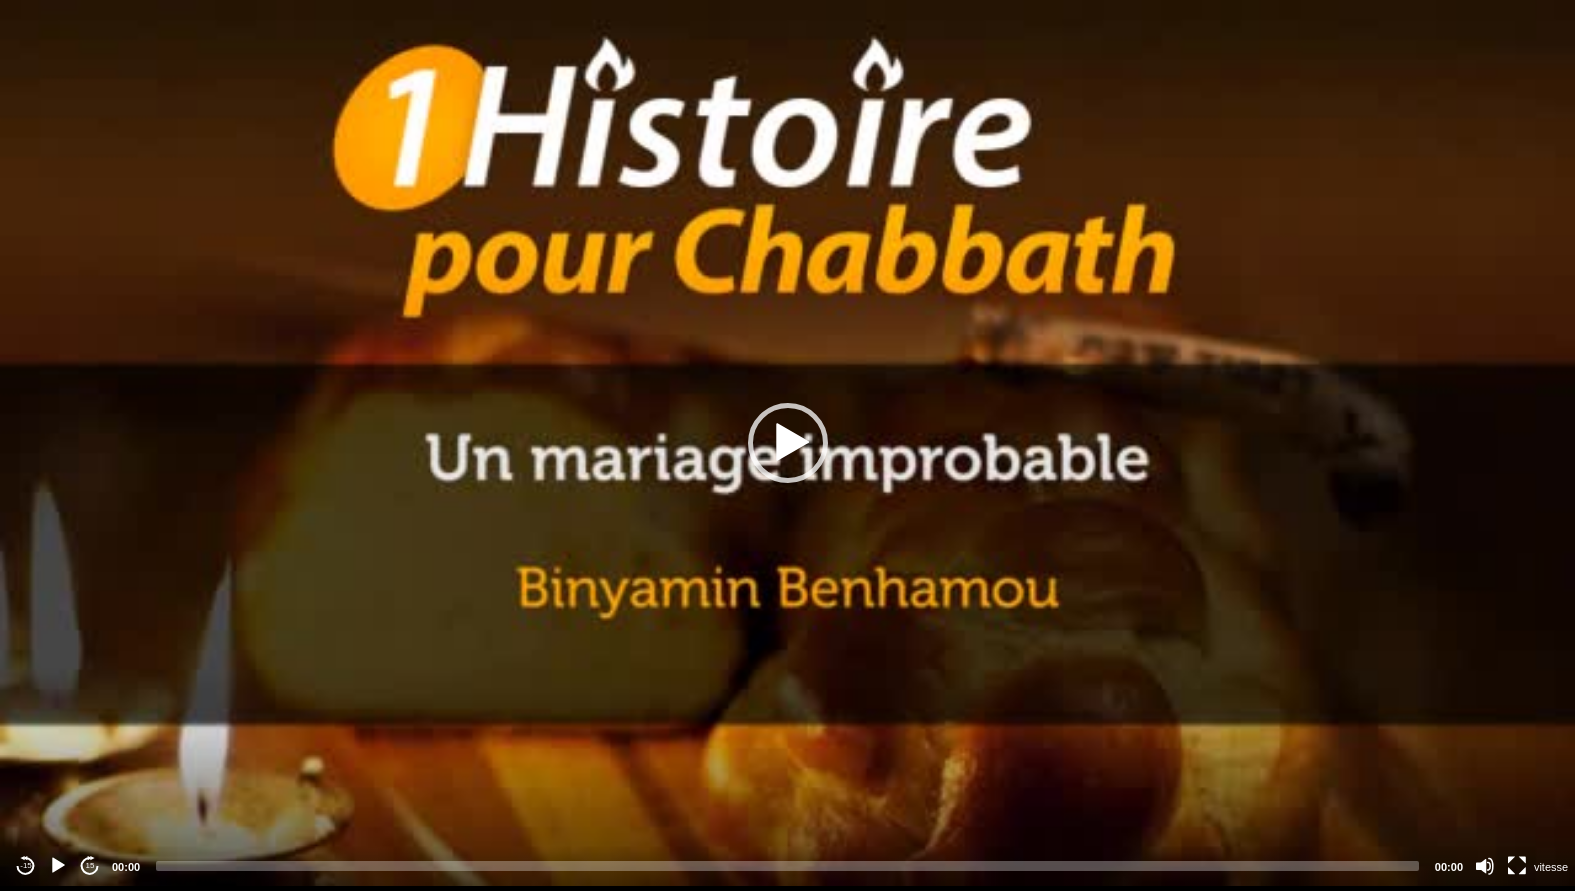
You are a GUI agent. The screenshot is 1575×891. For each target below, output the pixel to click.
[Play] (58, 866)
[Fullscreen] (1517, 866)
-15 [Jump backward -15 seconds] (26, 865)
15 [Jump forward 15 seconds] (90, 865)
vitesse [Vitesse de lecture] (1551, 867)
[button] (788, 443)
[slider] (787, 866)
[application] (787, 443)
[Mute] (1485, 866)
